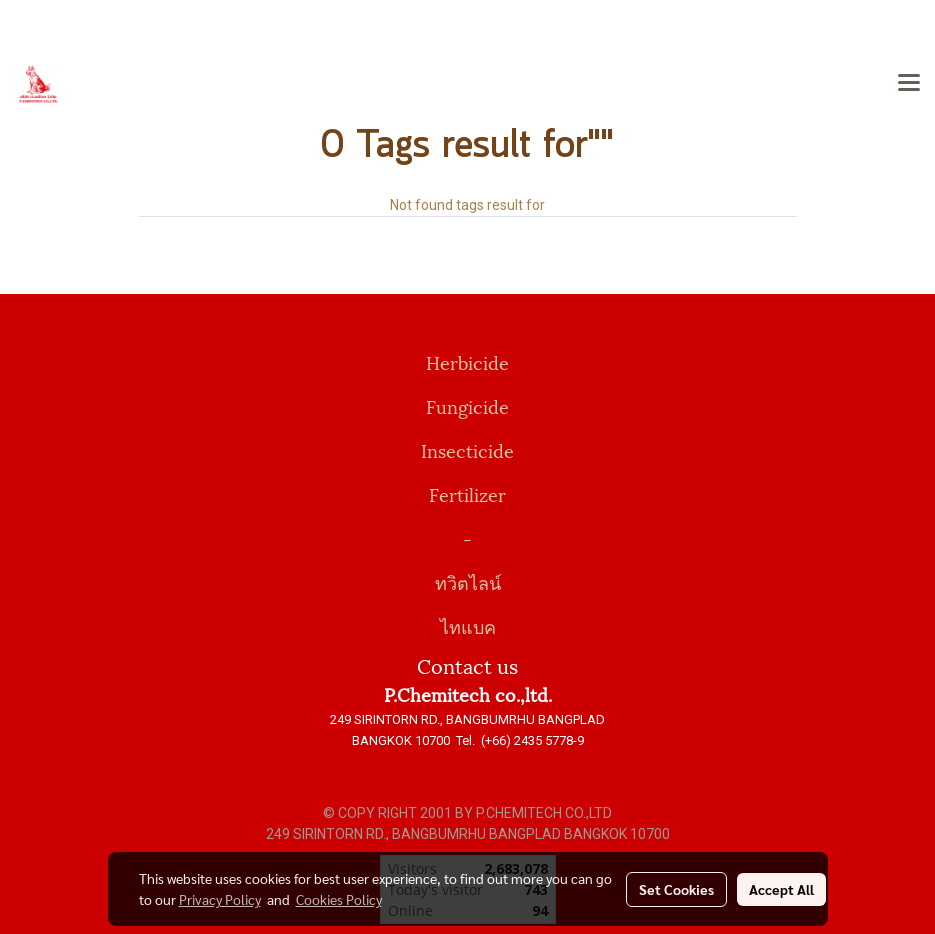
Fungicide (467, 405)
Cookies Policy (339, 899)
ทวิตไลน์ (468, 581)
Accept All (781, 889)
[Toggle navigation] (909, 84)
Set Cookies (676, 889)
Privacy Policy (220, 899)
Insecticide (467, 449)
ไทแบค (468, 625)
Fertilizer (467, 493)
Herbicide (467, 361)
